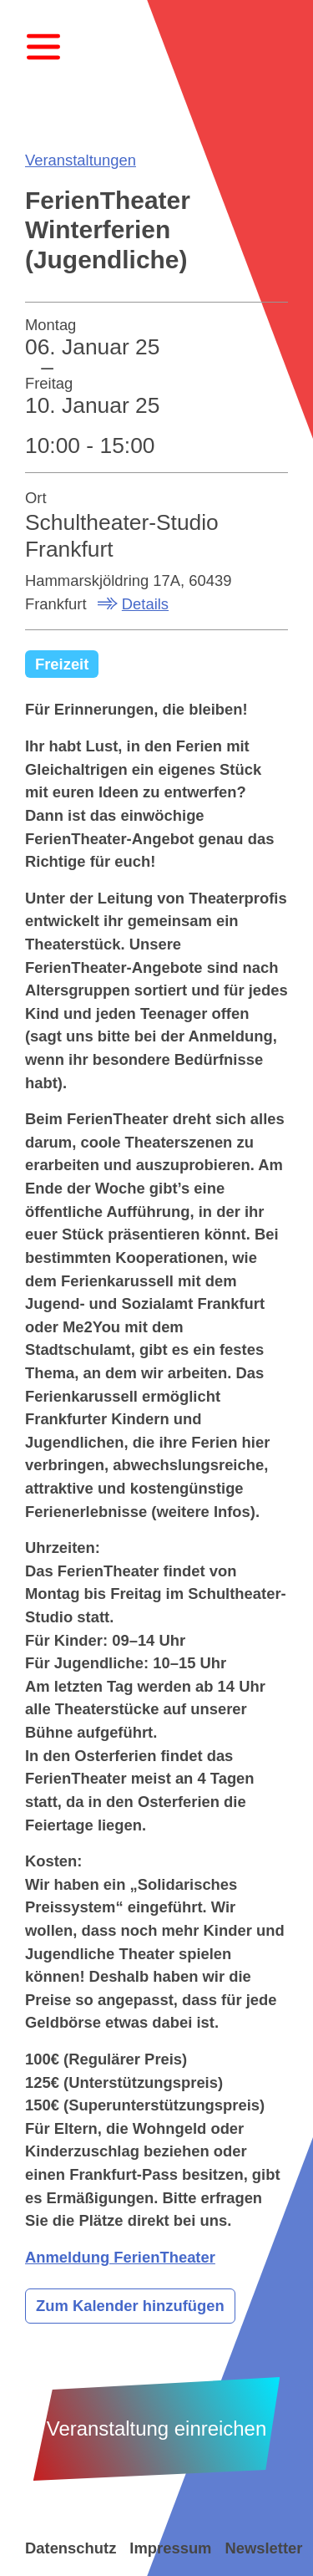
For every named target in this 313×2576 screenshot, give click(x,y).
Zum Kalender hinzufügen (130, 2305)
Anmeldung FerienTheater (120, 2257)
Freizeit (61, 664)
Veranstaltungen (80, 160)
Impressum (170, 2548)
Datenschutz (70, 2548)
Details (145, 604)
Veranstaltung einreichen (157, 2428)
